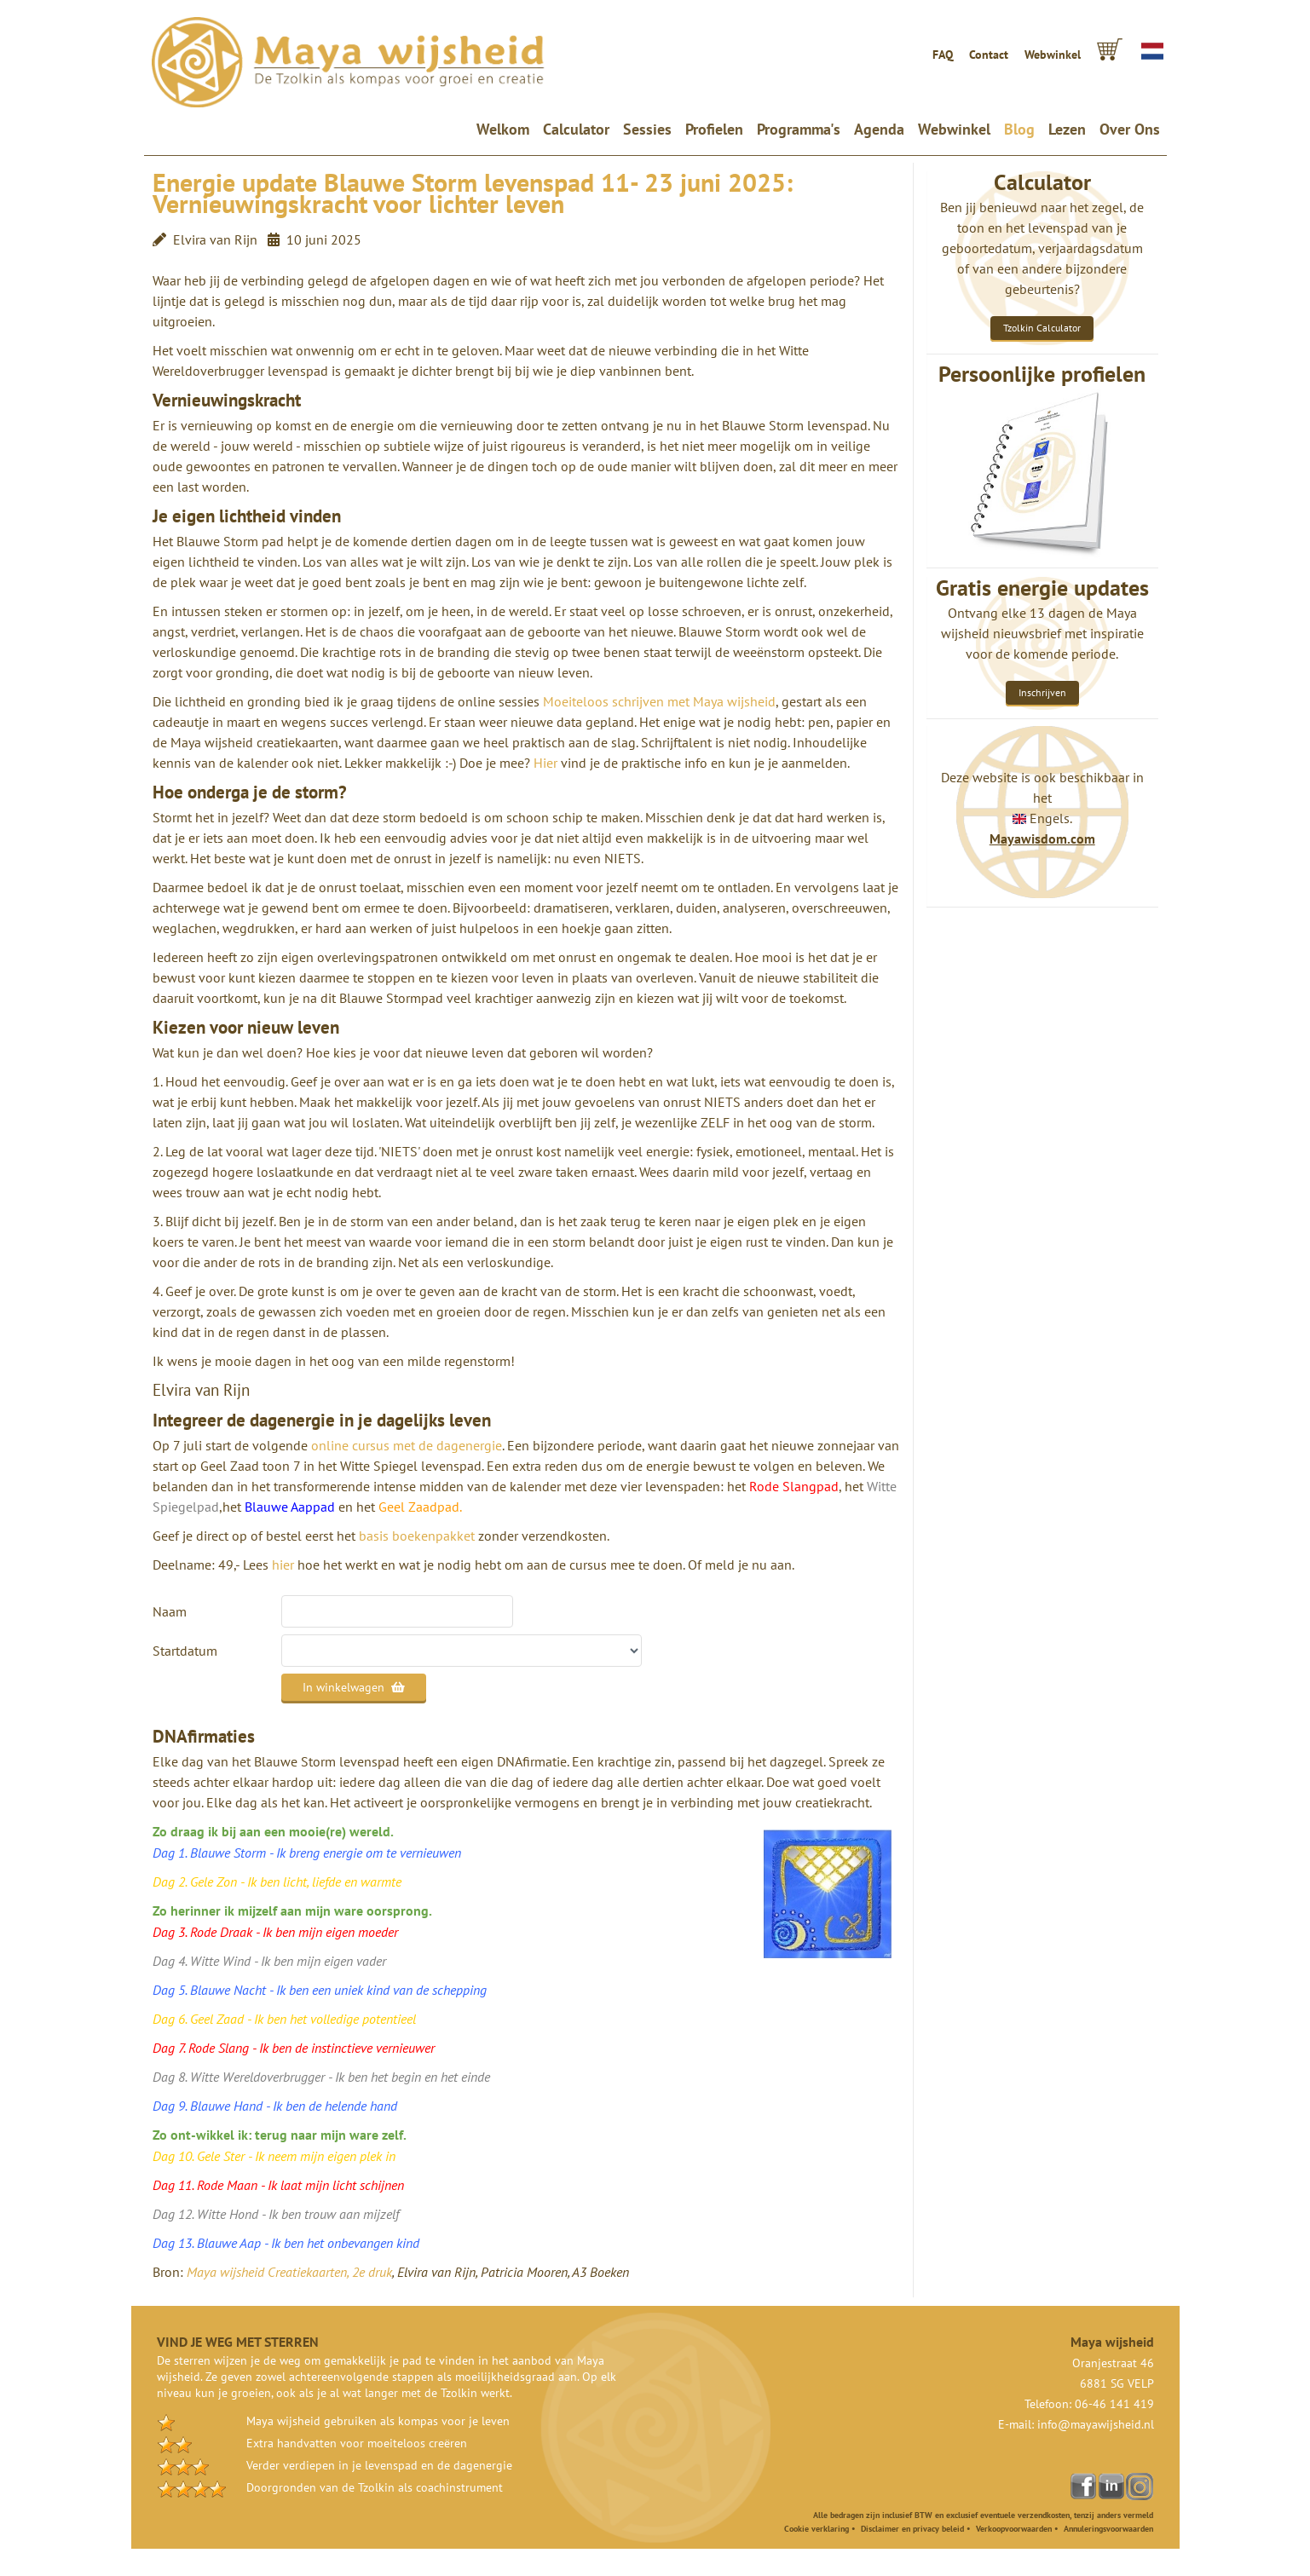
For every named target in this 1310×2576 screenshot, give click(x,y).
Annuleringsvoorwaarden (1108, 2528)
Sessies (647, 129)
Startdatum (185, 1650)
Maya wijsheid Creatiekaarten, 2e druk (289, 2271)
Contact (988, 54)
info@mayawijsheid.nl (1095, 2424)
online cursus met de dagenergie (406, 1445)
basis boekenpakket (417, 1535)
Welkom (506, 128)
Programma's (798, 129)
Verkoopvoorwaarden (1014, 2528)
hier (283, 1564)
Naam (170, 1611)
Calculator (576, 129)
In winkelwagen (354, 1687)
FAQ (942, 54)
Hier (545, 762)
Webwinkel (1052, 54)
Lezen (1067, 129)
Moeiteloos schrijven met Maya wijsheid (659, 701)
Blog (1019, 129)
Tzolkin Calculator (1042, 327)
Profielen (714, 129)
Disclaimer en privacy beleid (912, 2528)
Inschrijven (1042, 692)
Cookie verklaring (816, 2528)
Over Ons (1129, 129)
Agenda (879, 129)
